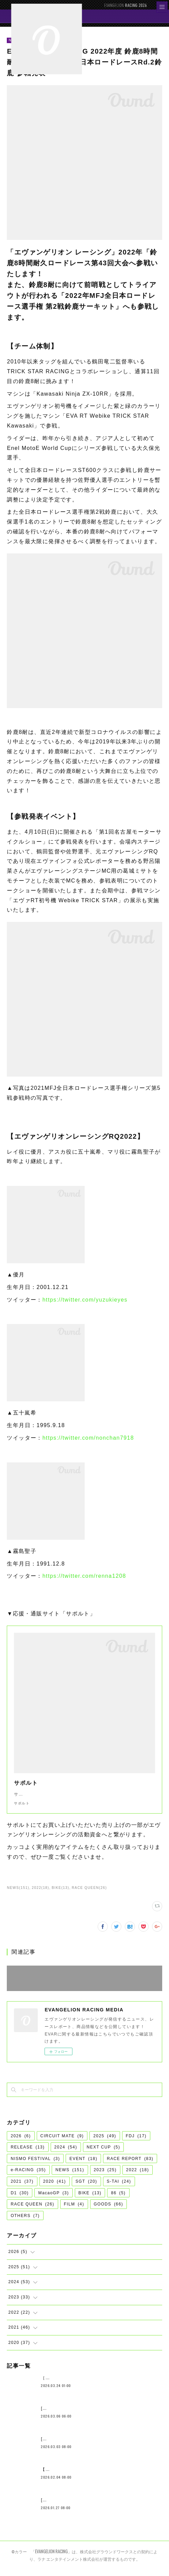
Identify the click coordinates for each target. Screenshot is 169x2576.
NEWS (69, 2176)
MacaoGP (53, 2199)
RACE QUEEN (32, 2211)
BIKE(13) (60, 1894)
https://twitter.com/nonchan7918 (88, 1438)
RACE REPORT (130, 2165)
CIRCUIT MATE (62, 2142)
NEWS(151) (18, 1894)
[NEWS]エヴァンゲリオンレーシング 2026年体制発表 (97, 2415)
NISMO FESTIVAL (35, 2165)
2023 (105, 2176)
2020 (54, 2188)
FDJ (136, 2142)
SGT (86, 2188)
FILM (74, 2211)
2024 (65, 2154)
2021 (22, 2188)
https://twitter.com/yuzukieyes (85, 1300)
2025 (104, 2142)
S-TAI (119, 2188)
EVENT (83, 2165)
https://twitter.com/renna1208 (84, 1576)
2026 (21, 2142)
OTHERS (25, 2222)
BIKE (90, 2199)
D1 (20, 2199)
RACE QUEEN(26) (89, 1894)
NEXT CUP (103, 2154)
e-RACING (28, 2176)
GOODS (108, 2211)
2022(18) (40, 1894)
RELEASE (28, 2154)
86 (118, 2199)
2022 (137, 2176)
